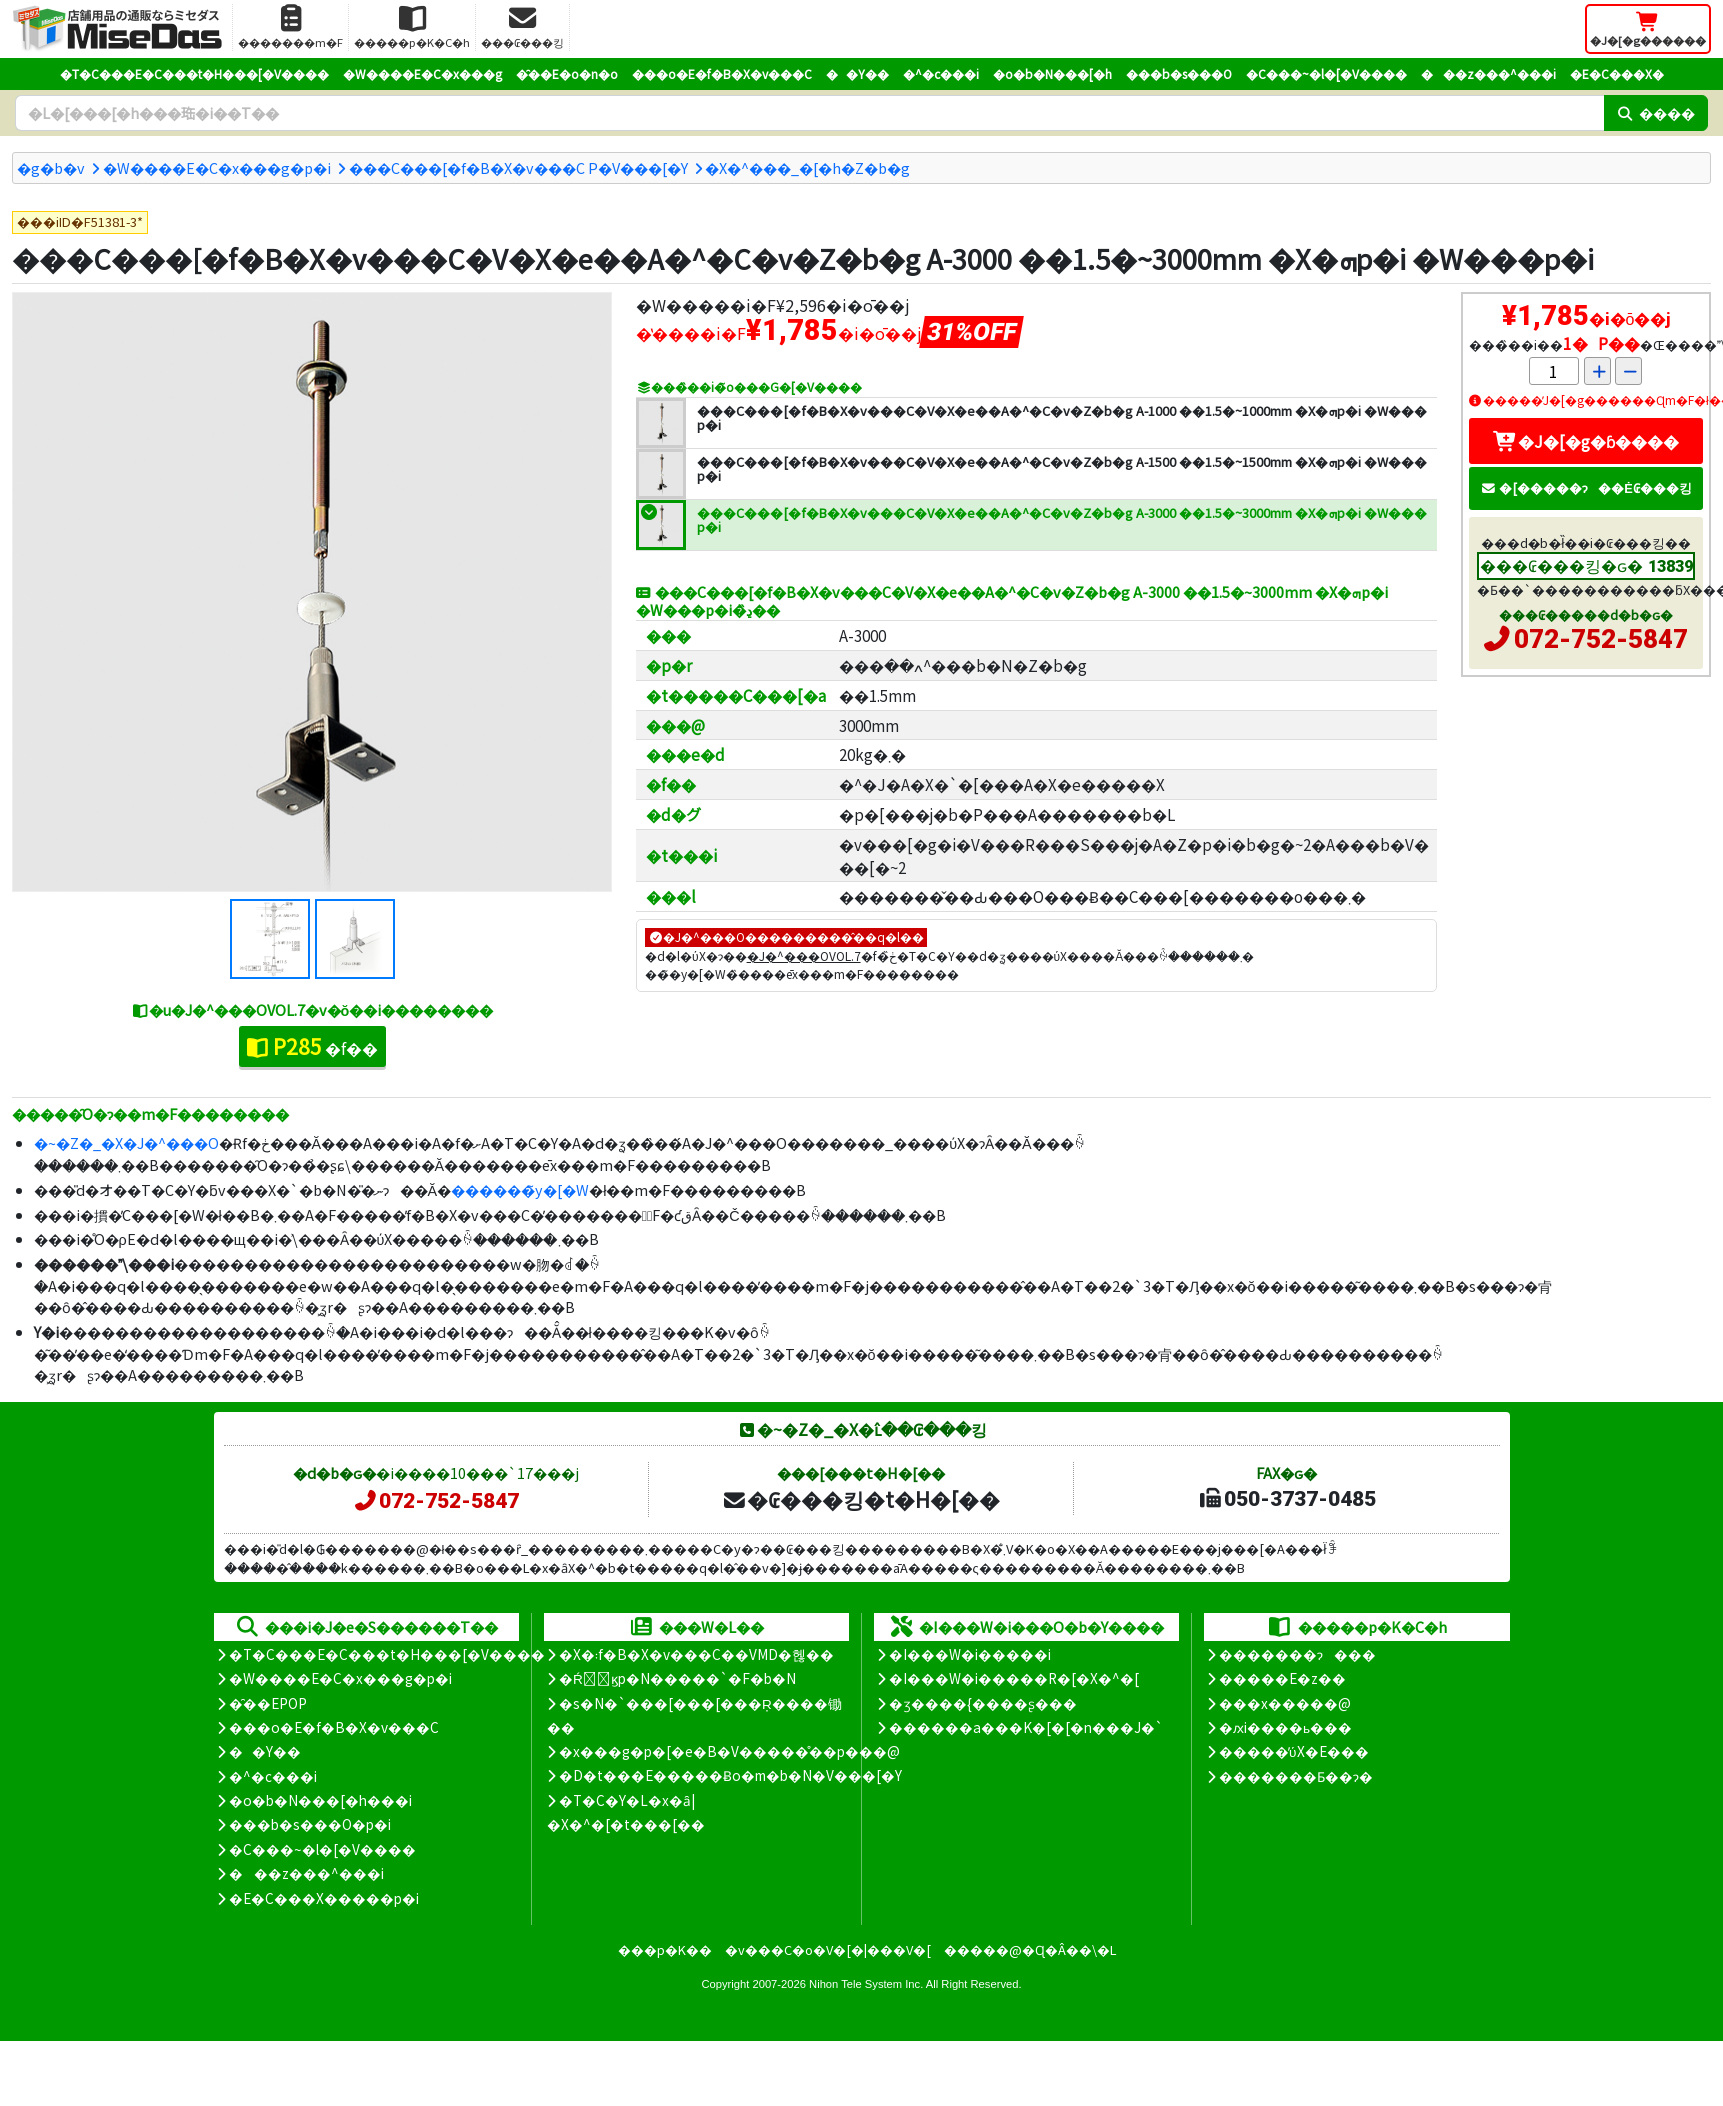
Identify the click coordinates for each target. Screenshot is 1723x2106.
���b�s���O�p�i (310, 1824)
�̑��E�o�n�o (567, 73)
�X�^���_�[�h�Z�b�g (807, 167)
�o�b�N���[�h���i (320, 1800)
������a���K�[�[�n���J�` (1026, 1727)
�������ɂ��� (1297, 1654)
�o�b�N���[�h (1052, 73)
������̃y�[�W (520, 1189)
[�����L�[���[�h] (809, 113)
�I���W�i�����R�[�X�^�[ (1014, 1678)
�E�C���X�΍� (1617, 73)
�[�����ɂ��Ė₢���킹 (1586, 487)
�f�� (312, 1046)
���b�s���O (1179, 73)
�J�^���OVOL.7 (804, 955)
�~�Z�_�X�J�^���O (126, 1142)
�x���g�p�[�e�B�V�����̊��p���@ (729, 1751)
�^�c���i (941, 73)
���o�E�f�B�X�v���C (722, 73)
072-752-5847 (1601, 639)
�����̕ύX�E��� (1293, 1751)
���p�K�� (665, 1949)
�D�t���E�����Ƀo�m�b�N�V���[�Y (730, 1775)
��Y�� (857, 73)
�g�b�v (51, 167)
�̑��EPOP (268, 1703)
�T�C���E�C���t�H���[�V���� (194, 73)
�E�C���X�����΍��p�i (324, 1898)
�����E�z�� (1282, 1678)
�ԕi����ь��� (1285, 1727)
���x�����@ (1285, 1703)
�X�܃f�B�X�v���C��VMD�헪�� (696, 1654)
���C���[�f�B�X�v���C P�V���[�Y (518, 167)
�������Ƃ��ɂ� (1296, 1776)
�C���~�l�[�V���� (1326, 73)
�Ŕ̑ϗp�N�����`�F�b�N (677, 1678)
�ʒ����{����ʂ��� (983, 1703)
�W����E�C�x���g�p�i (217, 167)
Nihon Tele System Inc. (866, 1984)
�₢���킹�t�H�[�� (860, 1499)
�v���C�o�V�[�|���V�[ (828, 1949)
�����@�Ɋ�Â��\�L (1030, 1949)
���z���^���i (1488, 73)
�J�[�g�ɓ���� (1586, 441)
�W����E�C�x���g (422, 73)
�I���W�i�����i (970, 1654)
